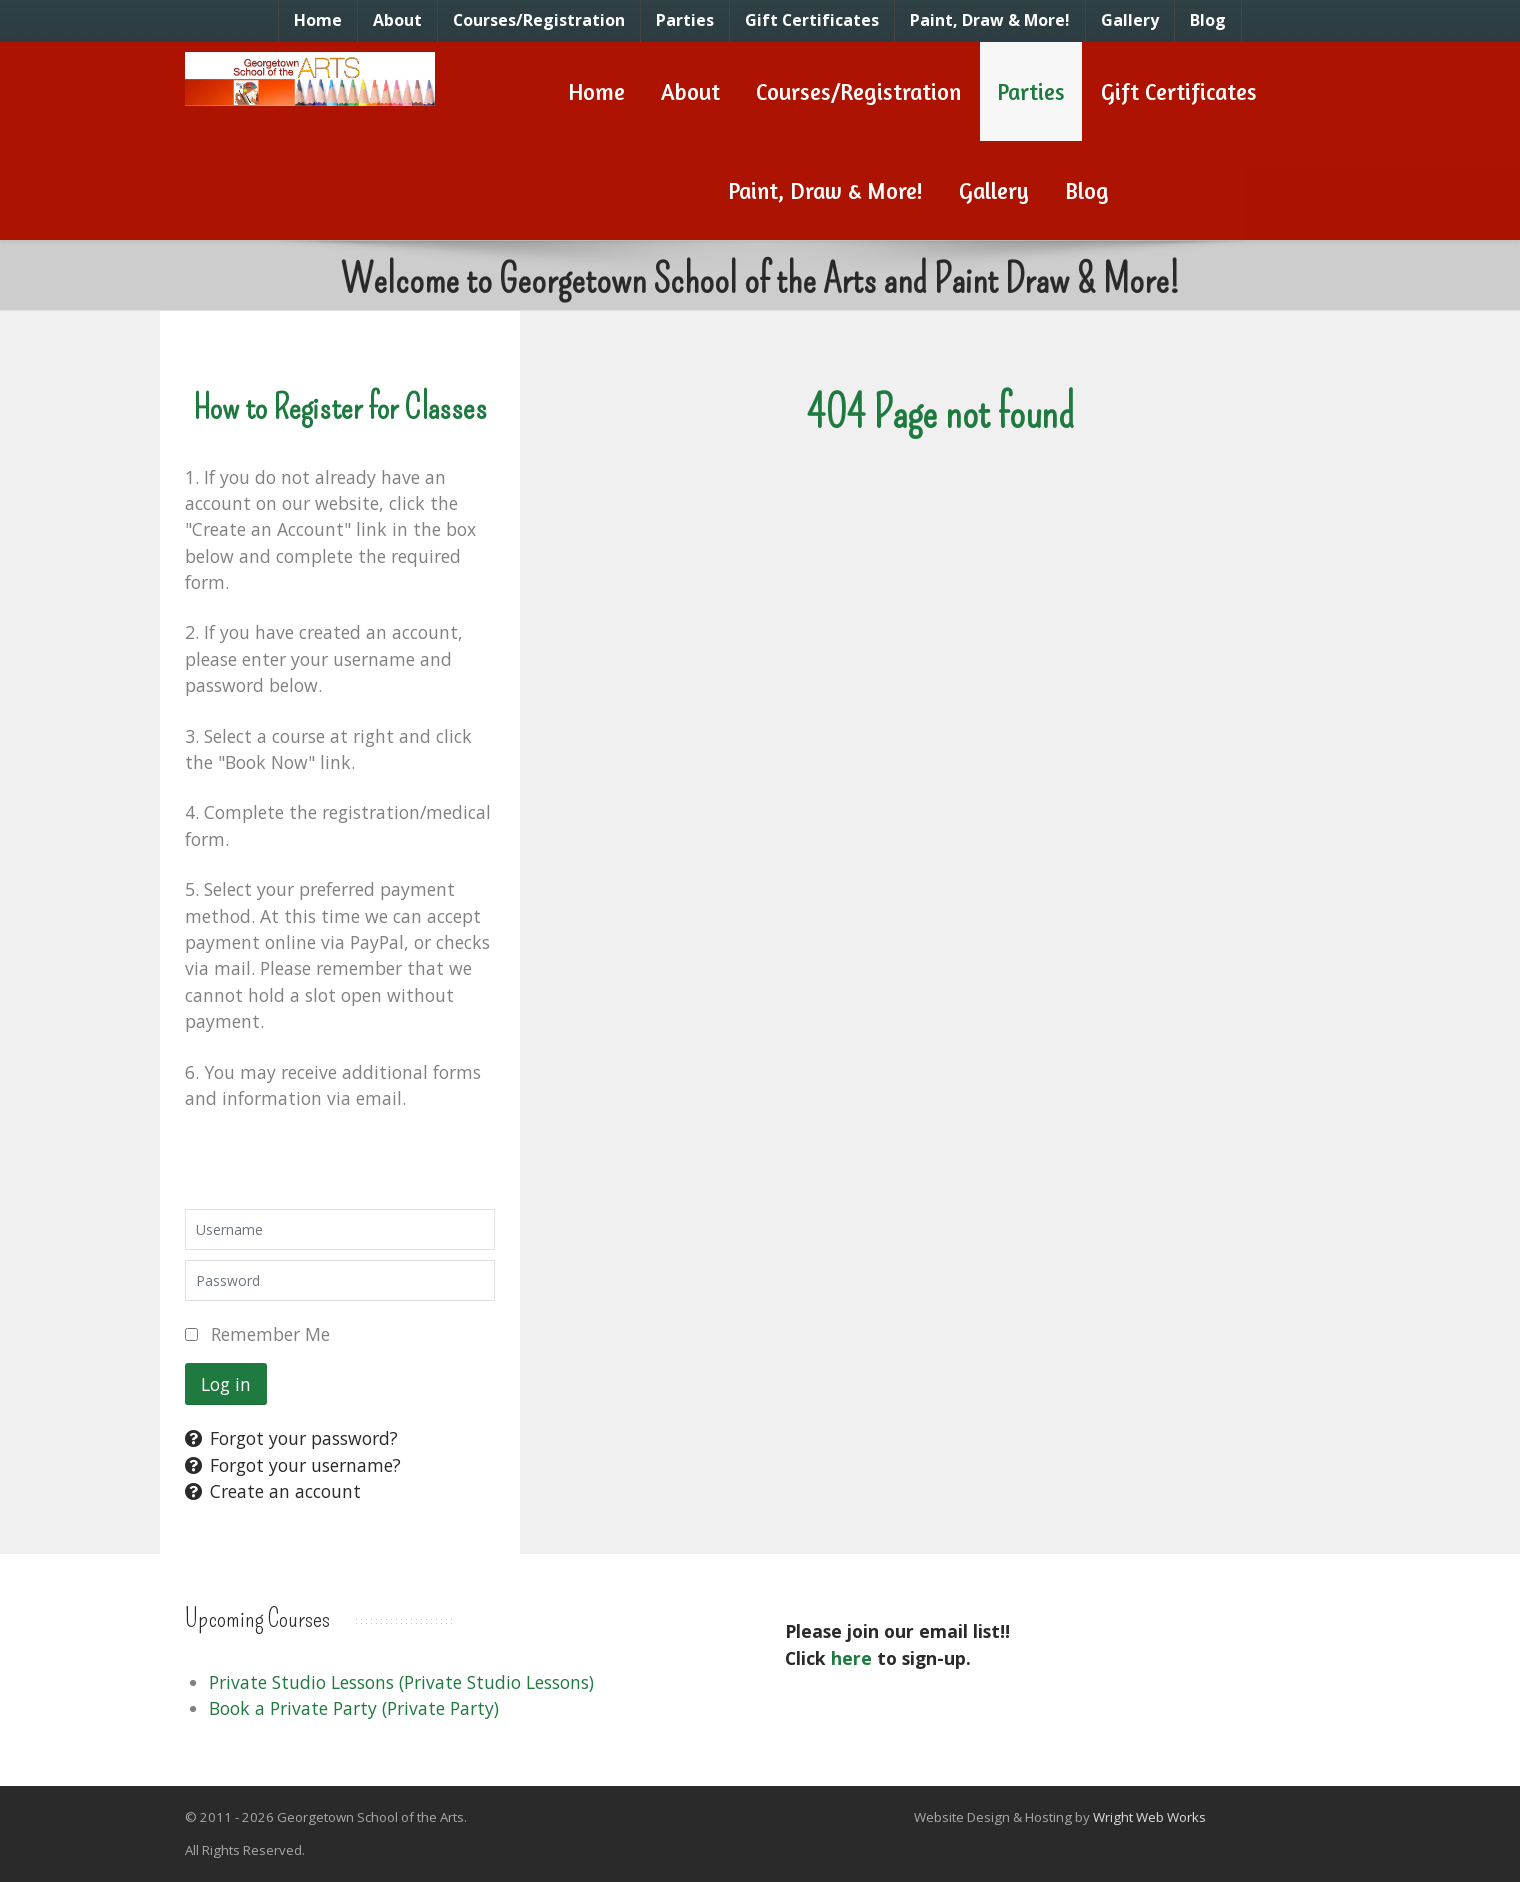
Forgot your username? (293, 1465)
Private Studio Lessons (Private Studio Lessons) (401, 1682)
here (851, 1658)
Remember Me (270, 1334)
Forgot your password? (291, 1438)
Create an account (273, 1491)
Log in (226, 1384)
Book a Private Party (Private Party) (354, 1708)
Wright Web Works (1149, 1817)
